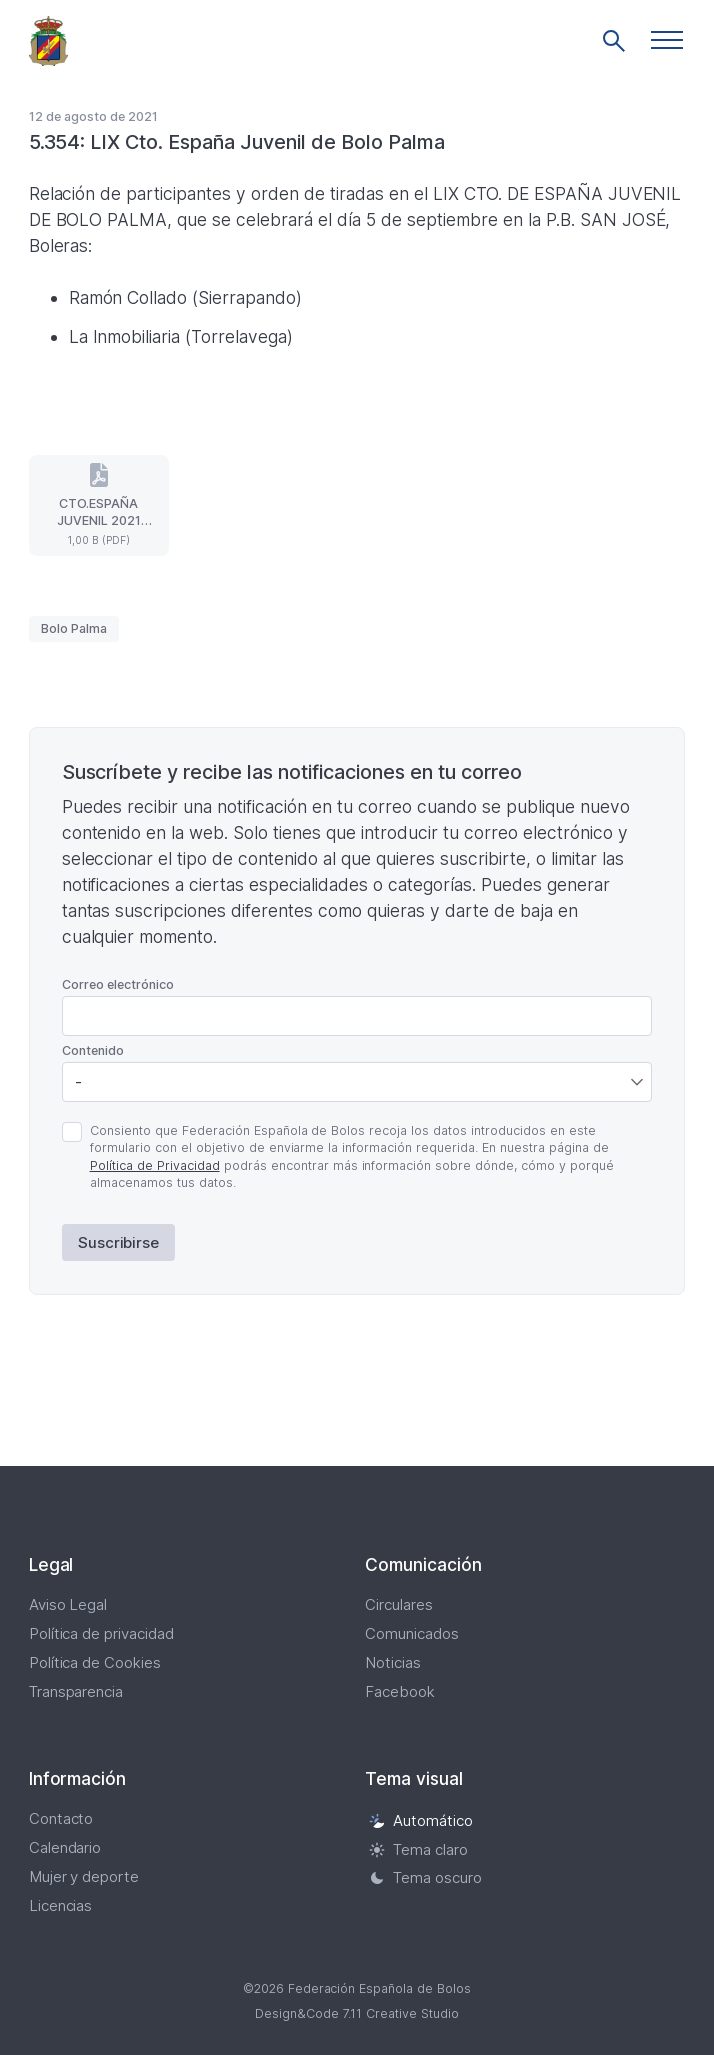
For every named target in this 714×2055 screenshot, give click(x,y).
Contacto (61, 1818)
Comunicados (412, 1633)
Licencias (61, 1905)
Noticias (393, 1662)
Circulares (399, 1604)
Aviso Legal (68, 1604)
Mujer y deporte (84, 1876)
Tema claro (418, 1849)
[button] (667, 40)
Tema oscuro (425, 1878)
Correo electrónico (118, 984)
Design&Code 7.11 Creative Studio (357, 2013)
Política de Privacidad (155, 1165)
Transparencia (76, 1691)
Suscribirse (119, 1242)
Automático (421, 1820)
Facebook (400, 1691)
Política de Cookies (95, 1662)
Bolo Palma (74, 628)
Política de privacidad (102, 1633)
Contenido (93, 1050)
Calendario (65, 1847)
